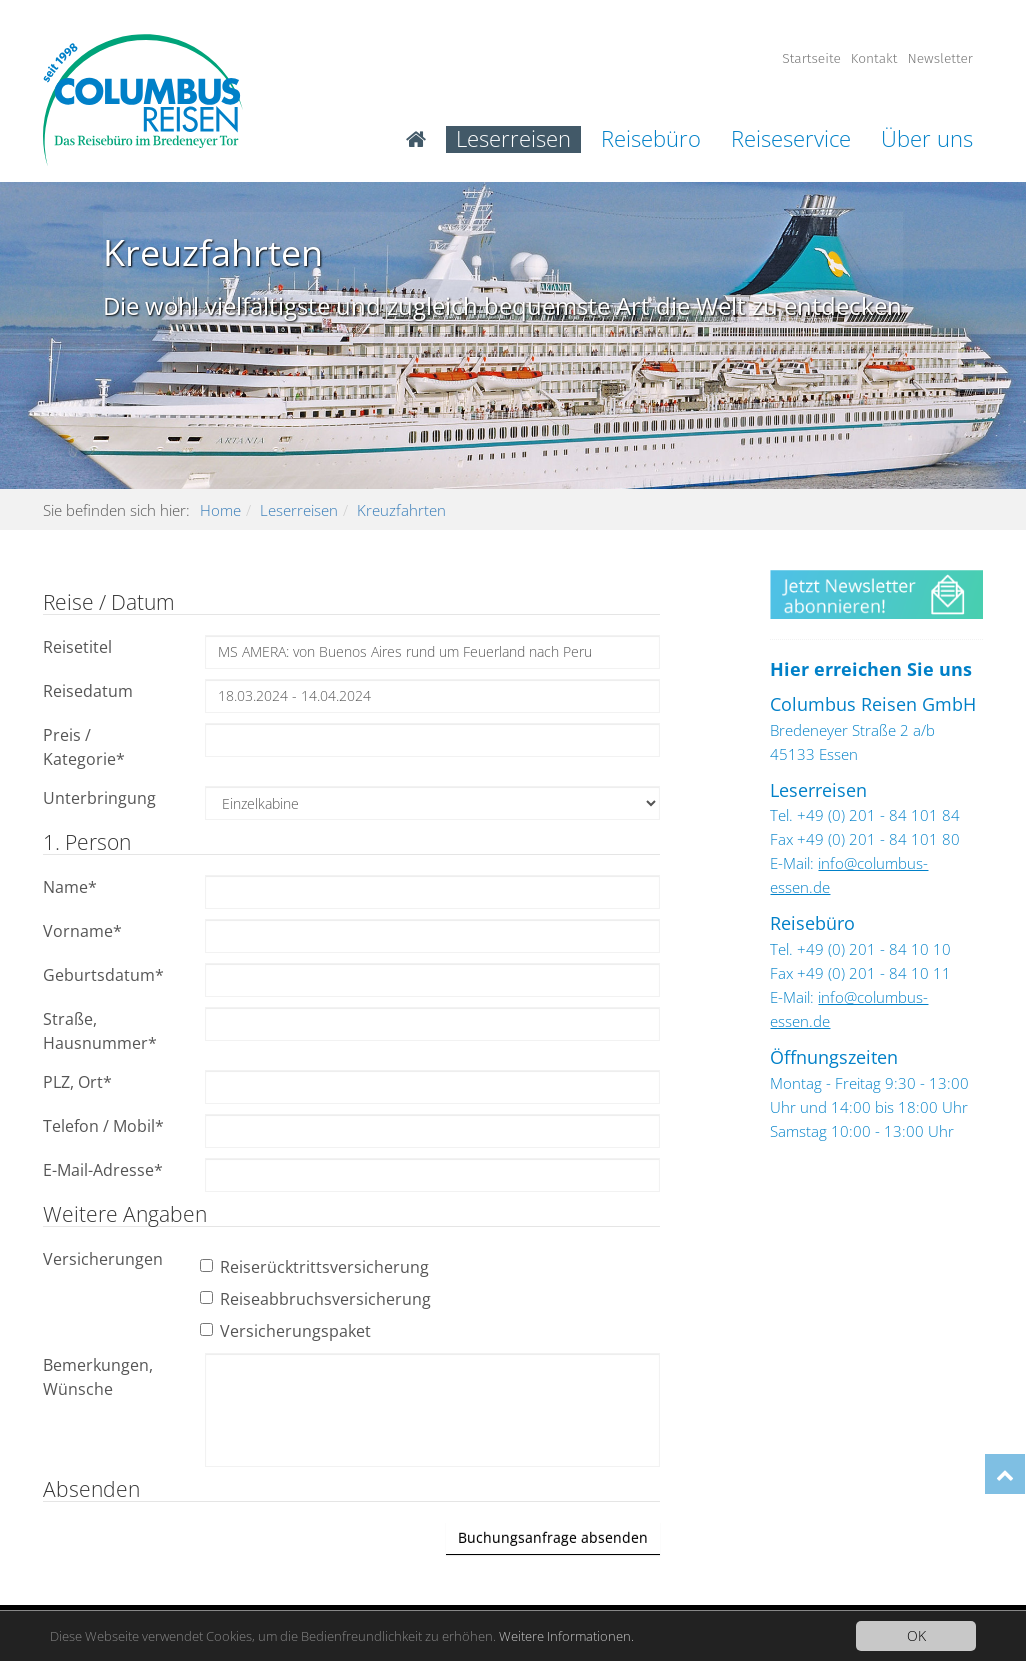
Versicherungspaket (288, 1331)
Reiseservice (791, 139)
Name (70, 887)
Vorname (82, 931)
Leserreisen (513, 139)
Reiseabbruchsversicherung (318, 1299)
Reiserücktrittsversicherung (317, 1267)
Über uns (927, 139)
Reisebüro (651, 139)
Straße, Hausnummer (100, 1031)
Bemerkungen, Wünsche (98, 1377)
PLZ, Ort (77, 1082)
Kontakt (874, 58)
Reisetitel (77, 647)
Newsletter (940, 58)
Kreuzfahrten (401, 510)
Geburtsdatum (103, 975)
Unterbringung (99, 798)
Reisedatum (88, 691)
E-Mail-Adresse (103, 1170)
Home (220, 510)
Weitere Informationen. (610, 1635)
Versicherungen (103, 1259)
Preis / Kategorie (84, 747)
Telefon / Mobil (103, 1126)
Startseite (811, 58)
